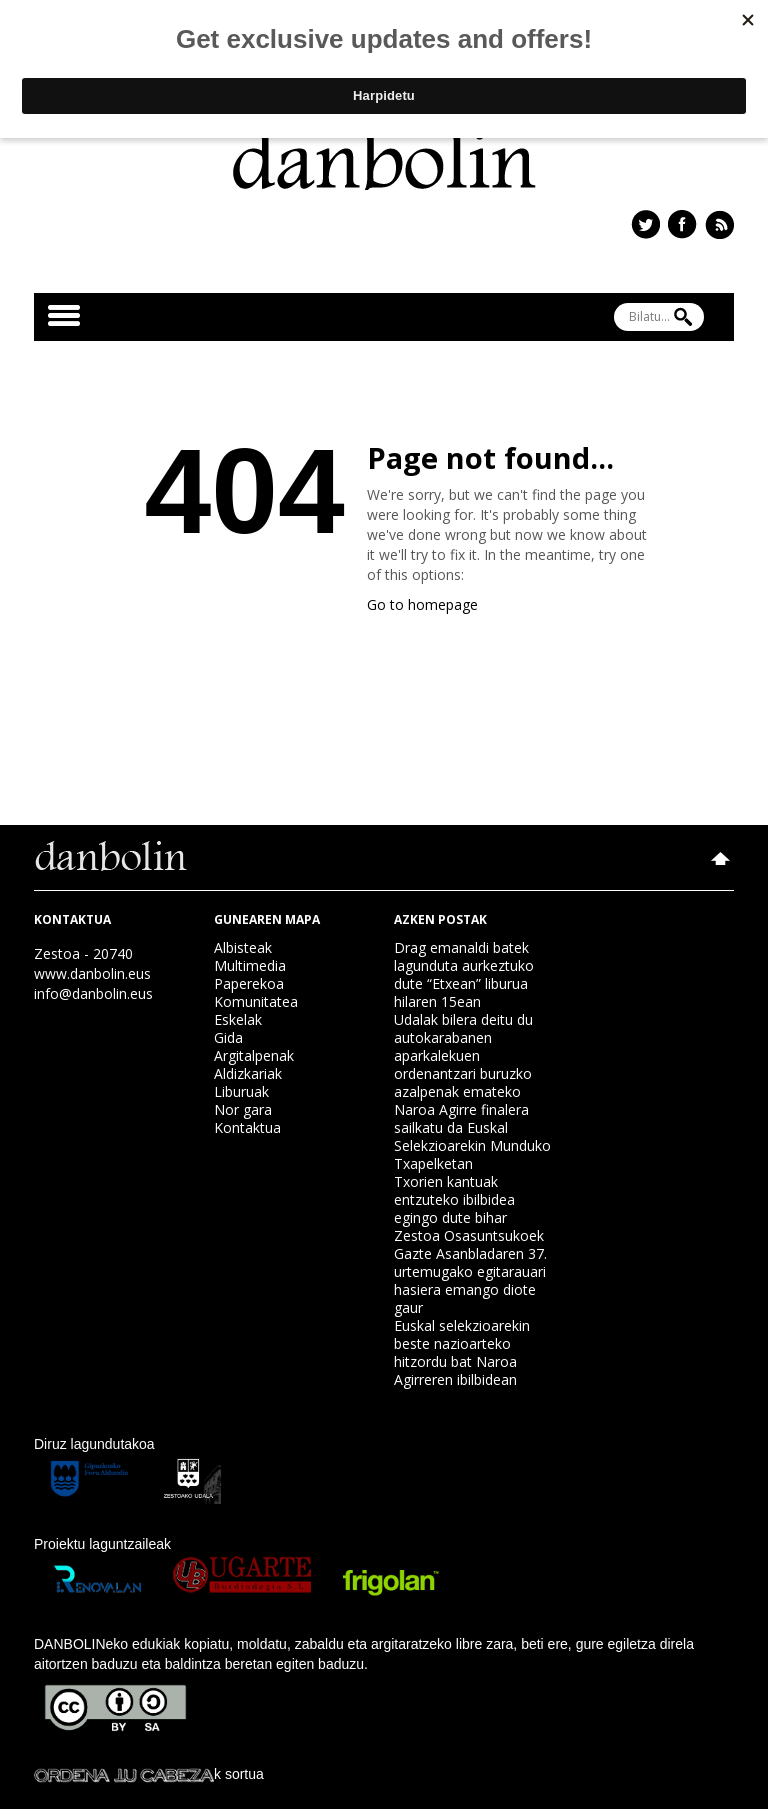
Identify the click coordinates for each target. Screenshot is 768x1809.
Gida (228, 1037)
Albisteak (243, 947)
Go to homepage (422, 604)
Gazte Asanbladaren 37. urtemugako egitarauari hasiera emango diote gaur (470, 1280)
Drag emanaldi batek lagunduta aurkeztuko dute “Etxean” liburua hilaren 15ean (464, 974)
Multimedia (250, 965)
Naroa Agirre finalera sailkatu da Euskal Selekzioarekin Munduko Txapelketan (472, 1136)
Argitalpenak (254, 1055)
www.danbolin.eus (92, 973)
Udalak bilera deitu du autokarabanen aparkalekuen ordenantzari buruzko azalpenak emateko (463, 1055)
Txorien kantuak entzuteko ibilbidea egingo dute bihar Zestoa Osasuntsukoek (469, 1208)
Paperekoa (249, 983)
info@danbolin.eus (93, 993)
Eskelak (238, 1019)
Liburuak (241, 1091)
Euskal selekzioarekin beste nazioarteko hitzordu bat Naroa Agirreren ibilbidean (462, 1352)
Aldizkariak (248, 1073)
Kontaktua (247, 1127)
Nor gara (243, 1109)
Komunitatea (256, 1001)
